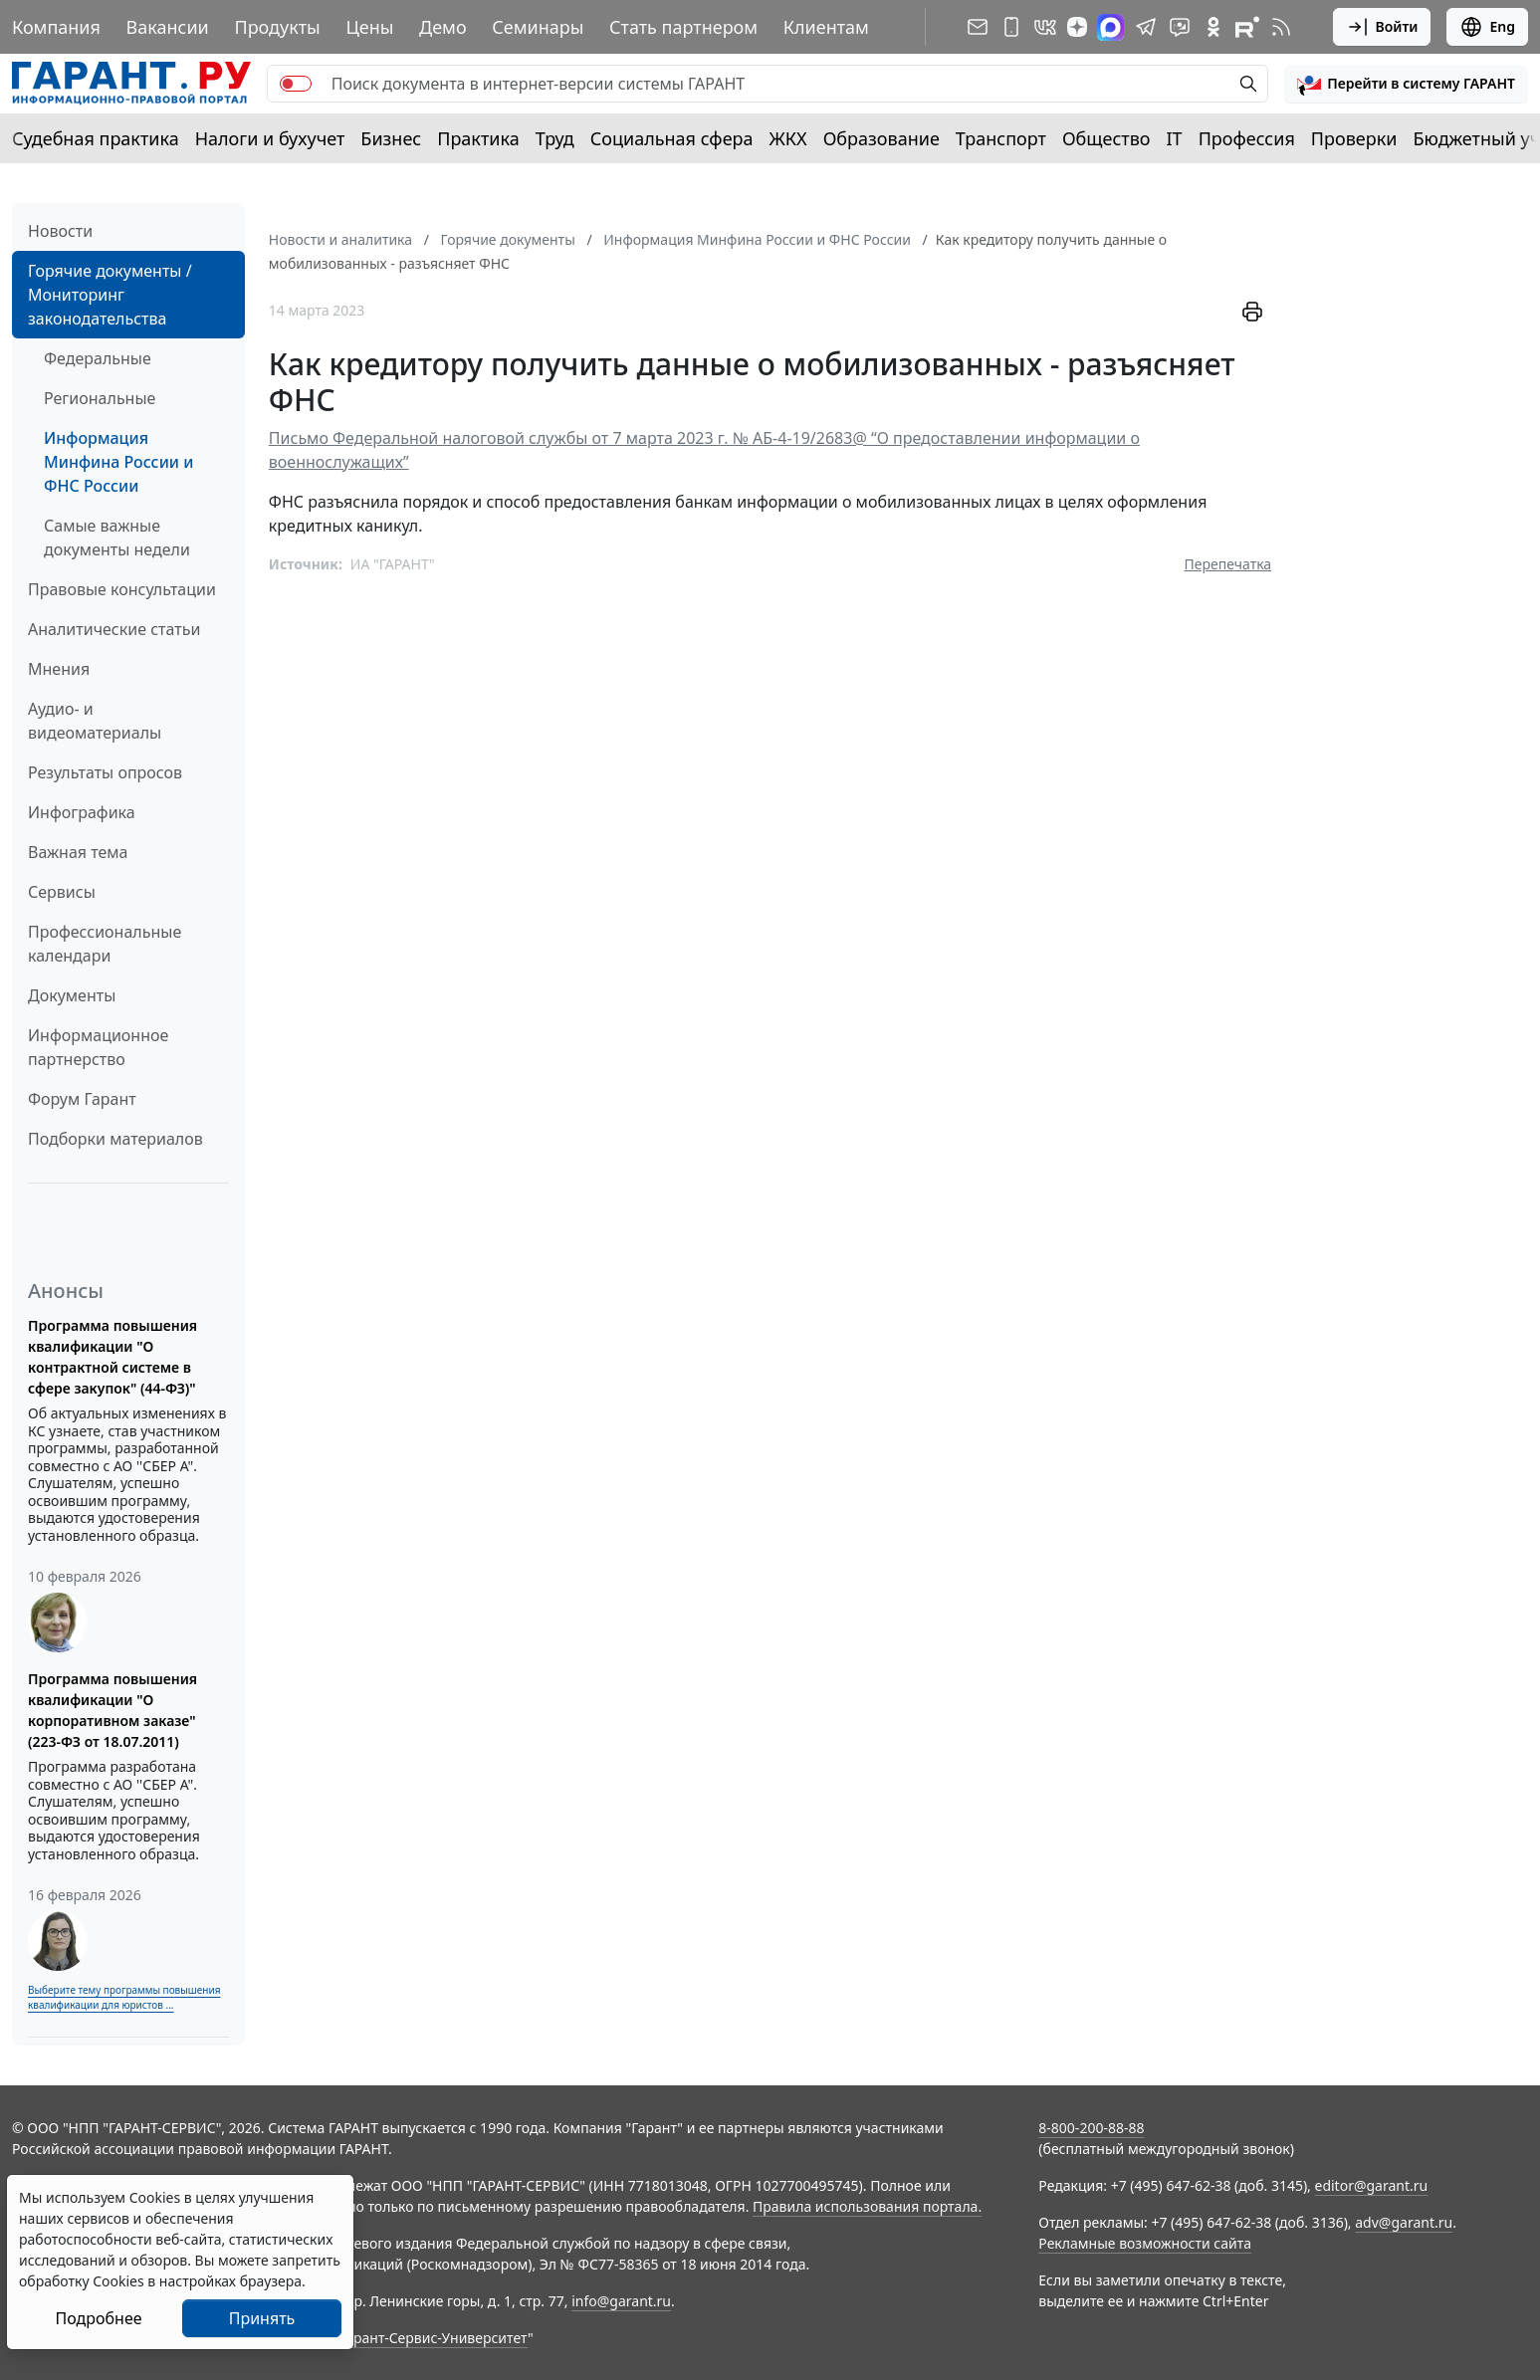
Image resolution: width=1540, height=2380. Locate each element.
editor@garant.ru (1372, 2185)
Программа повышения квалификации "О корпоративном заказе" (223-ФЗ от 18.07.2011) (112, 1710)
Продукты (277, 27)
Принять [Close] (262, 2318)
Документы (71, 995)
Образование (881, 138)
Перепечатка (1228, 563)
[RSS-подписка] (1281, 27)
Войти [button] (1382, 27)
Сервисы (62, 892)
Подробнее (98, 2318)
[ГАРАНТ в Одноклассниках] (1213, 27)
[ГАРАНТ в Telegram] (1146, 27)
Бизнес (390, 138)
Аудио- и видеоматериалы (94, 721)
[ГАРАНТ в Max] (1110, 27)
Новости (60, 231)
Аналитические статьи (114, 629)
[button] (1406, 84)
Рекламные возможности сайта (1144, 2243)
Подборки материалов (115, 1139)
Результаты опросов (105, 772)
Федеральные (97, 358)
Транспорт (1001, 138)
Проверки (1354, 138)
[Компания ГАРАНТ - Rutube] (1247, 27)
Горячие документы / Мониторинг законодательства (110, 294)
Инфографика (81, 812)
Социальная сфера (672, 138)
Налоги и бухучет (270, 138)
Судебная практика (95, 138)
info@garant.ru (621, 2300)
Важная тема (78, 852)
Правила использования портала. (867, 2206)
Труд (555, 138)
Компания (56, 27)
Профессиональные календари (104, 944)
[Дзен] (1077, 27)
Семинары (537, 27)
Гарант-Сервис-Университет (433, 2337)
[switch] (296, 84)
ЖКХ (788, 138)
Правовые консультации (122, 589)
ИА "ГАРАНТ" (392, 563)
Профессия (1247, 138)
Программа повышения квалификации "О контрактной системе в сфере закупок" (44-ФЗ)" (112, 1357)
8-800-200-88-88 (1091, 2127)
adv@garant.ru (1403, 2222)
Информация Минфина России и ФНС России (118, 462)
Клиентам (826, 27)
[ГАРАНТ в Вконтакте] (1045, 27)
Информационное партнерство (98, 1047)
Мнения (59, 669)
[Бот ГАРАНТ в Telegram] (1180, 27)
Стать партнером (683, 27)
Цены (369, 27)
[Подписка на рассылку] (978, 27)
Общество (1106, 138)
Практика (478, 138)
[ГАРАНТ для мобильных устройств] (1011, 27)
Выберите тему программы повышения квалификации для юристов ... (124, 1997)
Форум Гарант (82, 1099)
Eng (1487, 27)
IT (1175, 138)
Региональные (99, 398)
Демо (443, 27)
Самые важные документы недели (117, 537)
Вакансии (167, 27)
